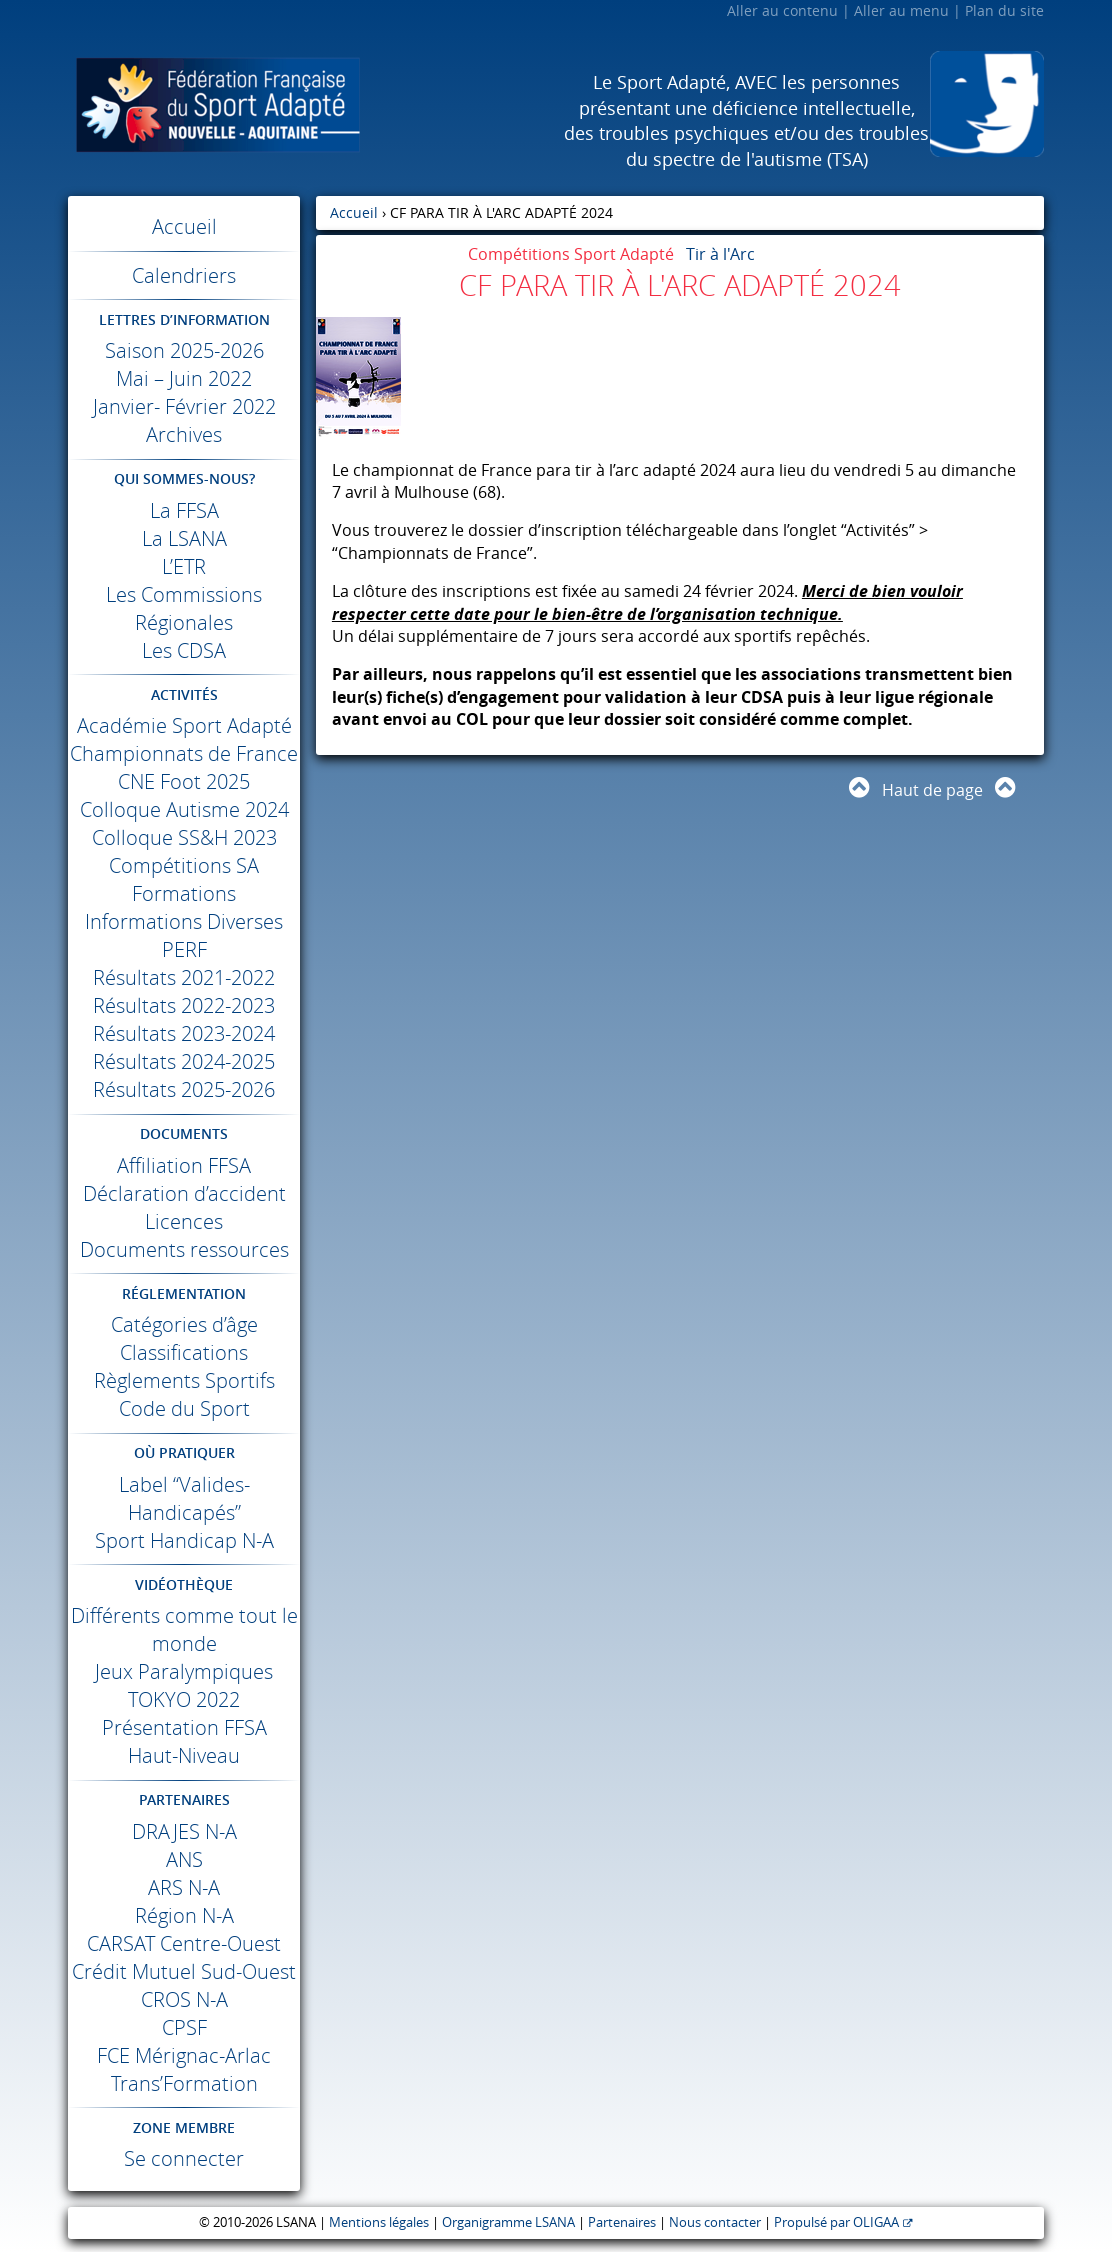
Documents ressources (184, 1249)
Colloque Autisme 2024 (184, 809)
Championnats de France (184, 753)
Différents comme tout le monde (184, 1629)
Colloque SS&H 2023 (184, 837)
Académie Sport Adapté (184, 725)
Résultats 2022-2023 (184, 1005)
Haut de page (932, 790)
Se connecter (184, 2158)
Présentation (184, 1727)
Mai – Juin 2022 (184, 378)
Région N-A (184, 1915)
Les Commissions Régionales (184, 608)
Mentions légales (379, 2222)
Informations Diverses (184, 921)
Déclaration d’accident (184, 1193)
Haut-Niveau (184, 1755)
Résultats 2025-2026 (184, 1089)
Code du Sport (184, 1408)
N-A (184, 1831)
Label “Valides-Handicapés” (184, 1498)
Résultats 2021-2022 (184, 977)
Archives (184, 434)
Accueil (184, 226)
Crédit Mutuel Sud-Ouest (184, 1971)
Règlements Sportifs (184, 1380)
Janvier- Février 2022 (184, 406)
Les (184, 650)
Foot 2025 (184, 781)
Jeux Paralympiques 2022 (184, 1685)
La (184, 510)
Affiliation (184, 1165)
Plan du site (1004, 10)
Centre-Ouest (184, 1943)
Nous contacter (715, 2222)
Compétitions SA (184, 865)
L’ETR (184, 566)
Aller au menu (901, 10)
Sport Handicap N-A (184, 1540)
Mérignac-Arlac (184, 2055)
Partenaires (622, 2222)
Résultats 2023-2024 (184, 1033)
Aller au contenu (782, 10)
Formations (184, 893)
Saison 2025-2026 (184, 350)
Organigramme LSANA (508, 2222)
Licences (184, 1221)
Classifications (184, 1352)
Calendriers (184, 275)
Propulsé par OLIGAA (836, 2222)
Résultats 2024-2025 (184, 1061)
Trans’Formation (184, 2083)
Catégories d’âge (184, 1324)
